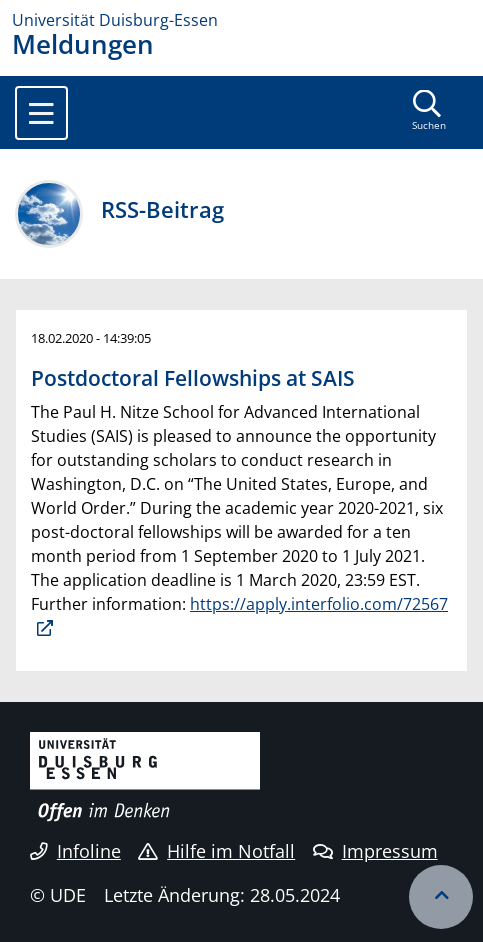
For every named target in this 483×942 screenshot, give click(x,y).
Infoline (75, 851)
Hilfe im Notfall (216, 851)
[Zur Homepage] (241, 20)
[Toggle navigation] (41, 113)
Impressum (375, 851)
